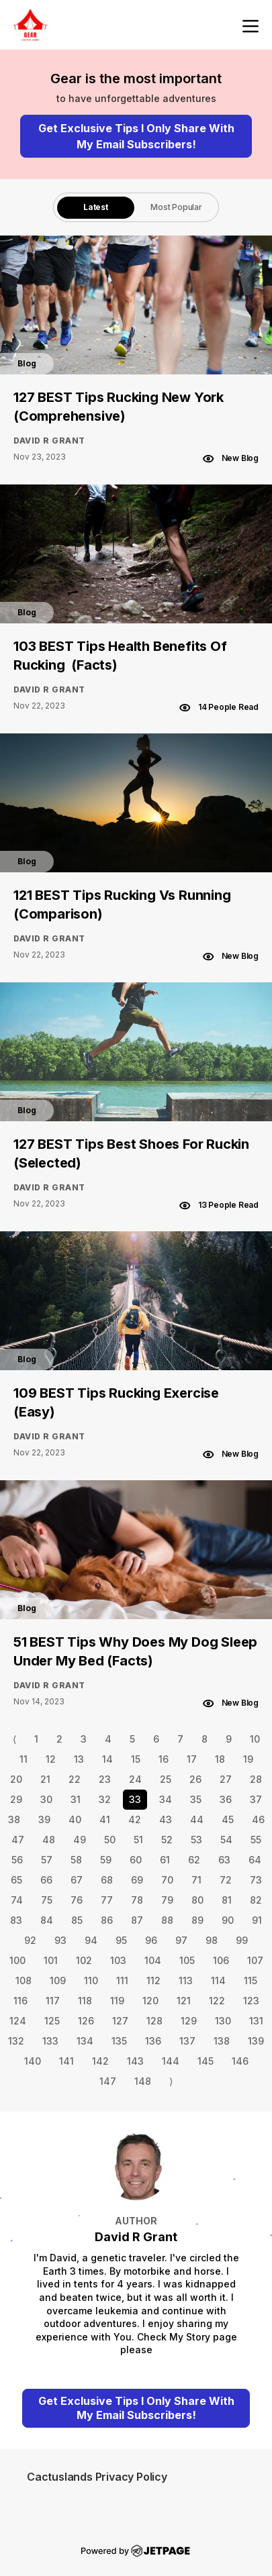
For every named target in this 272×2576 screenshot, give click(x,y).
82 (256, 1900)
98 (212, 1940)
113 (186, 1980)
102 (84, 1960)
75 (46, 1900)
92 (30, 1940)
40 (75, 1819)
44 (196, 1819)
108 (23, 1980)
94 (91, 1940)
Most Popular (176, 207)
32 (105, 1799)
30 (46, 1799)
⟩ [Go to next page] (171, 2081)
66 (46, 1880)
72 (226, 1880)
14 (107, 1759)
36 (226, 1799)
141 (66, 2061)
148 (142, 2081)
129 (189, 2020)
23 (105, 1779)
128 (154, 2020)
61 (165, 1859)
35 (195, 1799)
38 (14, 1819)
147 (107, 2081)
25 (165, 1779)
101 (51, 1960)
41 (104, 1819)
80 (197, 1900)
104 (152, 1960)
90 (228, 1920)
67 (77, 1880)
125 (52, 2020)
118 (85, 2000)
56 (17, 1859)
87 (137, 1920)
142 (100, 2061)
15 (135, 1759)
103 (118, 1960)
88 (167, 1920)
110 (91, 1980)
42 (134, 1819)
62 (194, 1859)
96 (151, 1940)
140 (32, 2061)
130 (223, 2020)
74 (17, 1900)
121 (184, 2000)
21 (45, 1779)
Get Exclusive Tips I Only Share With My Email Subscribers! (136, 136)
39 (44, 1819)
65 (16, 1880)
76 (77, 1900)
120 (150, 2000)
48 (48, 1839)
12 (51, 1759)
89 (197, 1920)
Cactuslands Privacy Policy (97, 2476)
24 (135, 1779)
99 (242, 1940)
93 (60, 1940)
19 (248, 1759)
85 (77, 1920)
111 (122, 1980)
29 (16, 1799)
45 (228, 1819)
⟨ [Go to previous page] (14, 1739)
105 (187, 1960)
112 (153, 1980)
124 (17, 2020)
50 (110, 1839)
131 (256, 2020)
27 (226, 1779)
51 (138, 1839)
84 (46, 1920)
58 (76, 1859)
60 (136, 1859)
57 (46, 1859)
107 (255, 1960)
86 (107, 1920)
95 (121, 1940)
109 (58, 1980)
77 (107, 1900)
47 (17, 1839)
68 (107, 1880)
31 (76, 1799)
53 (196, 1839)
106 (221, 1960)
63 (224, 1859)
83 (16, 1920)
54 (226, 1839)
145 (205, 2061)
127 (120, 2020)
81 (227, 1900)
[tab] (95, 207)
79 (167, 1900)
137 (187, 2041)
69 (137, 1880)
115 (250, 1980)
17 (192, 1759)
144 (170, 2061)
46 (258, 1819)
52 (167, 1839)
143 (135, 2061)
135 (119, 2041)
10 (255, 1739)
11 (23, 1759)
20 (16, 1779)
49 (79, 1839)
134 (85, 2041)
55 (256, 1839)
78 (137, 1900)
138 (222, 2041)
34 (165, 1799)
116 (20, 2000)
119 (117, 2000)
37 (256, 1799)
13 (79, 1759)
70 (167, 1880)
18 (220, 1759)
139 (256, 2041)
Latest (95, 207)
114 (218, 1980)
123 (251, 2000)
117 (53, 2000)
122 (217, 2000)
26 (195, 1779)
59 (105, 1859)
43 (165, 1819)
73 (256, 1880)
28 (256, 1779)
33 (135, 1799)
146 (240, 2061)
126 (86, 2020)
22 (75, 1779)
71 (196, 1880)
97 (181, 1940)
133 (50, 2041)
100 (17, 1960)
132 (16, 2041)
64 (254, 1859)
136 (153, 2041)
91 (257, 1920)
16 (163, 1759)
